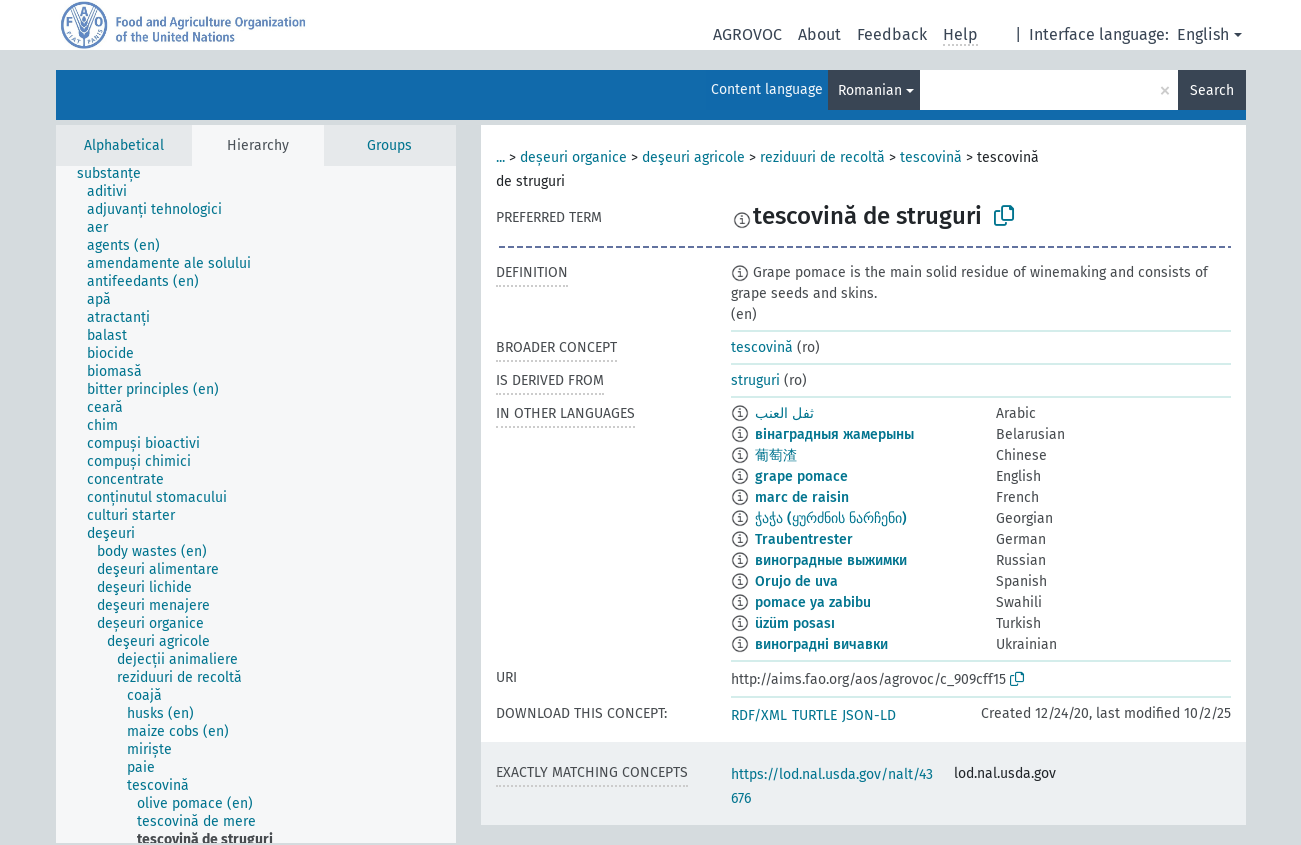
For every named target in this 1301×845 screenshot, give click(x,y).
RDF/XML (759, 715)
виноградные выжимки (831, 560)
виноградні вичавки (821, 644)
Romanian (870, 90)
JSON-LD (869, 715)
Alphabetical (124, 145)
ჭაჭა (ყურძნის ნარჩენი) (831, 518)
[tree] (256, 504)
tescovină (931, 157)
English (1203, 34)
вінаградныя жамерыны (834, 434)
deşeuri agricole (693, 157)
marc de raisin (802, 497)
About (819, 34)
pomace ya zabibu (813, 602)
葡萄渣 (776, 455)
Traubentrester (804, 539)
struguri (755, 380)
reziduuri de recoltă (822, 157)
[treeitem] (117, 174)
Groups (389, 145)
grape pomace (801, 476)
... (500, 157)
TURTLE (814, 715)
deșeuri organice (573, 157)
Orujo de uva (796, 581)
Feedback (892, 34)
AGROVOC (747, 34)
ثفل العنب (784, 413)
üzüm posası (795, 623)
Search (1212, 90)
